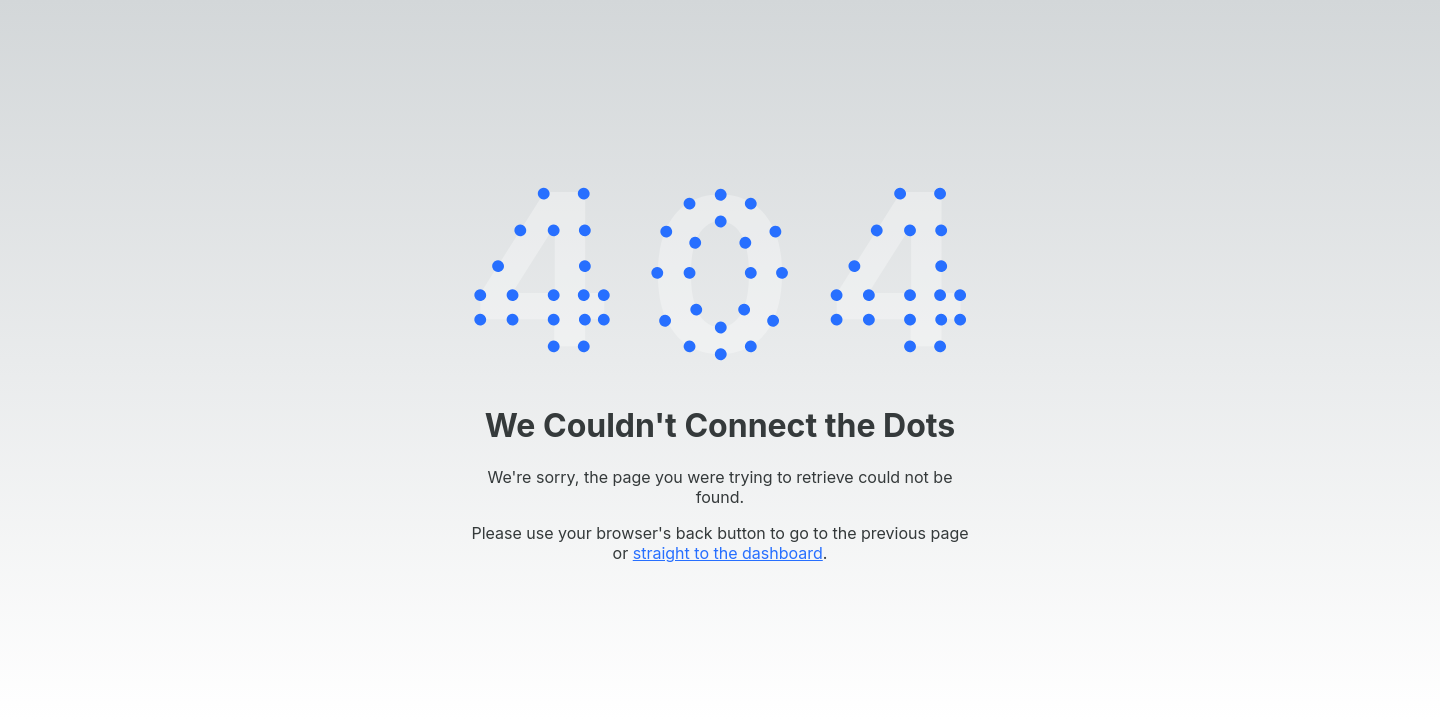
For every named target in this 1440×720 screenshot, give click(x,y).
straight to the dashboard (728, 553)
